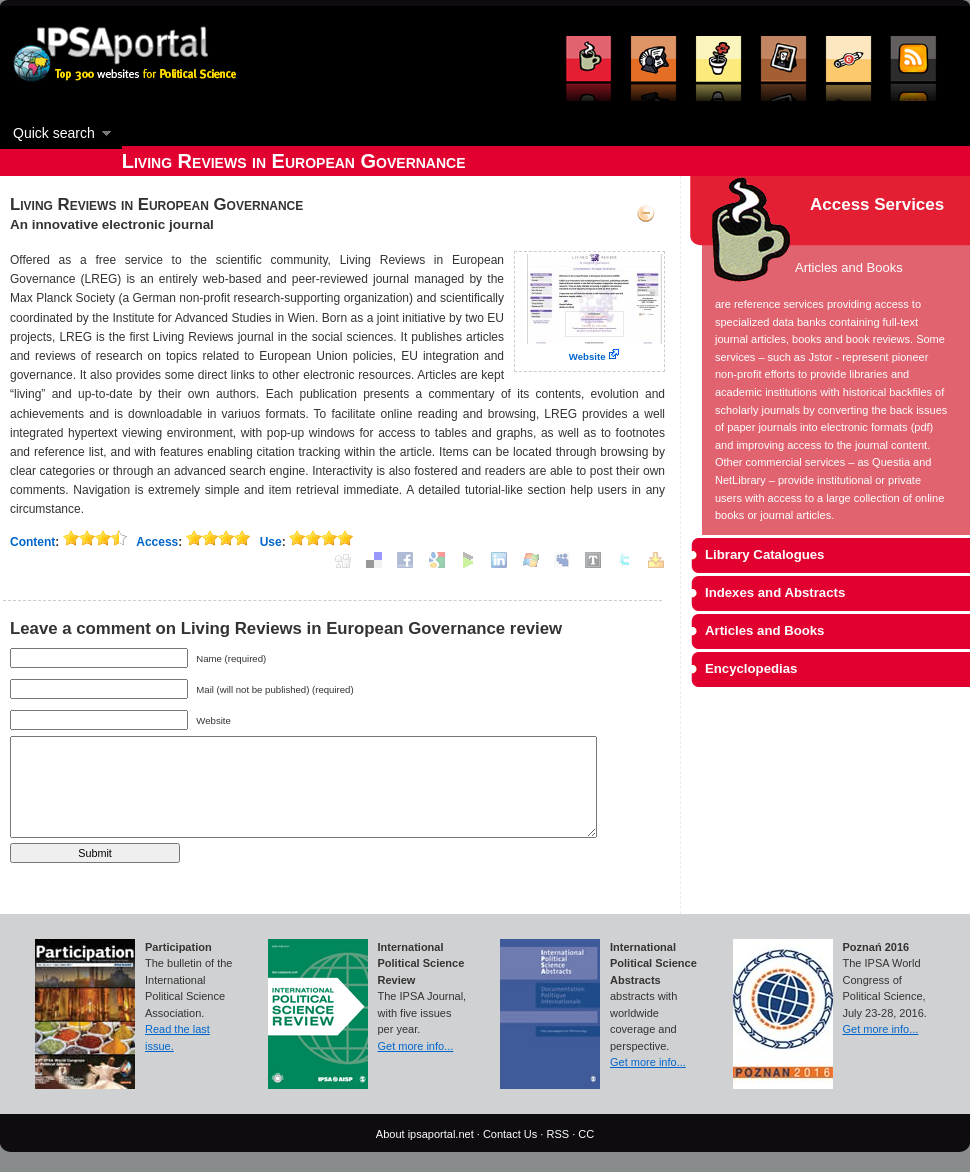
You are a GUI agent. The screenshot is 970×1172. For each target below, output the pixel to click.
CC (586, 1134)
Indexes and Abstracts (775, 592)
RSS (557, 1134)
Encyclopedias (751, 668)
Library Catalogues (764, 554)
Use (271, 542)
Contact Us (510, 1134)
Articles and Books (764, 630)
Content (32, 542)
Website (587, 356)
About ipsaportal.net (425, 1134)
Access (157, 542)
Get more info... (416, 1046)
